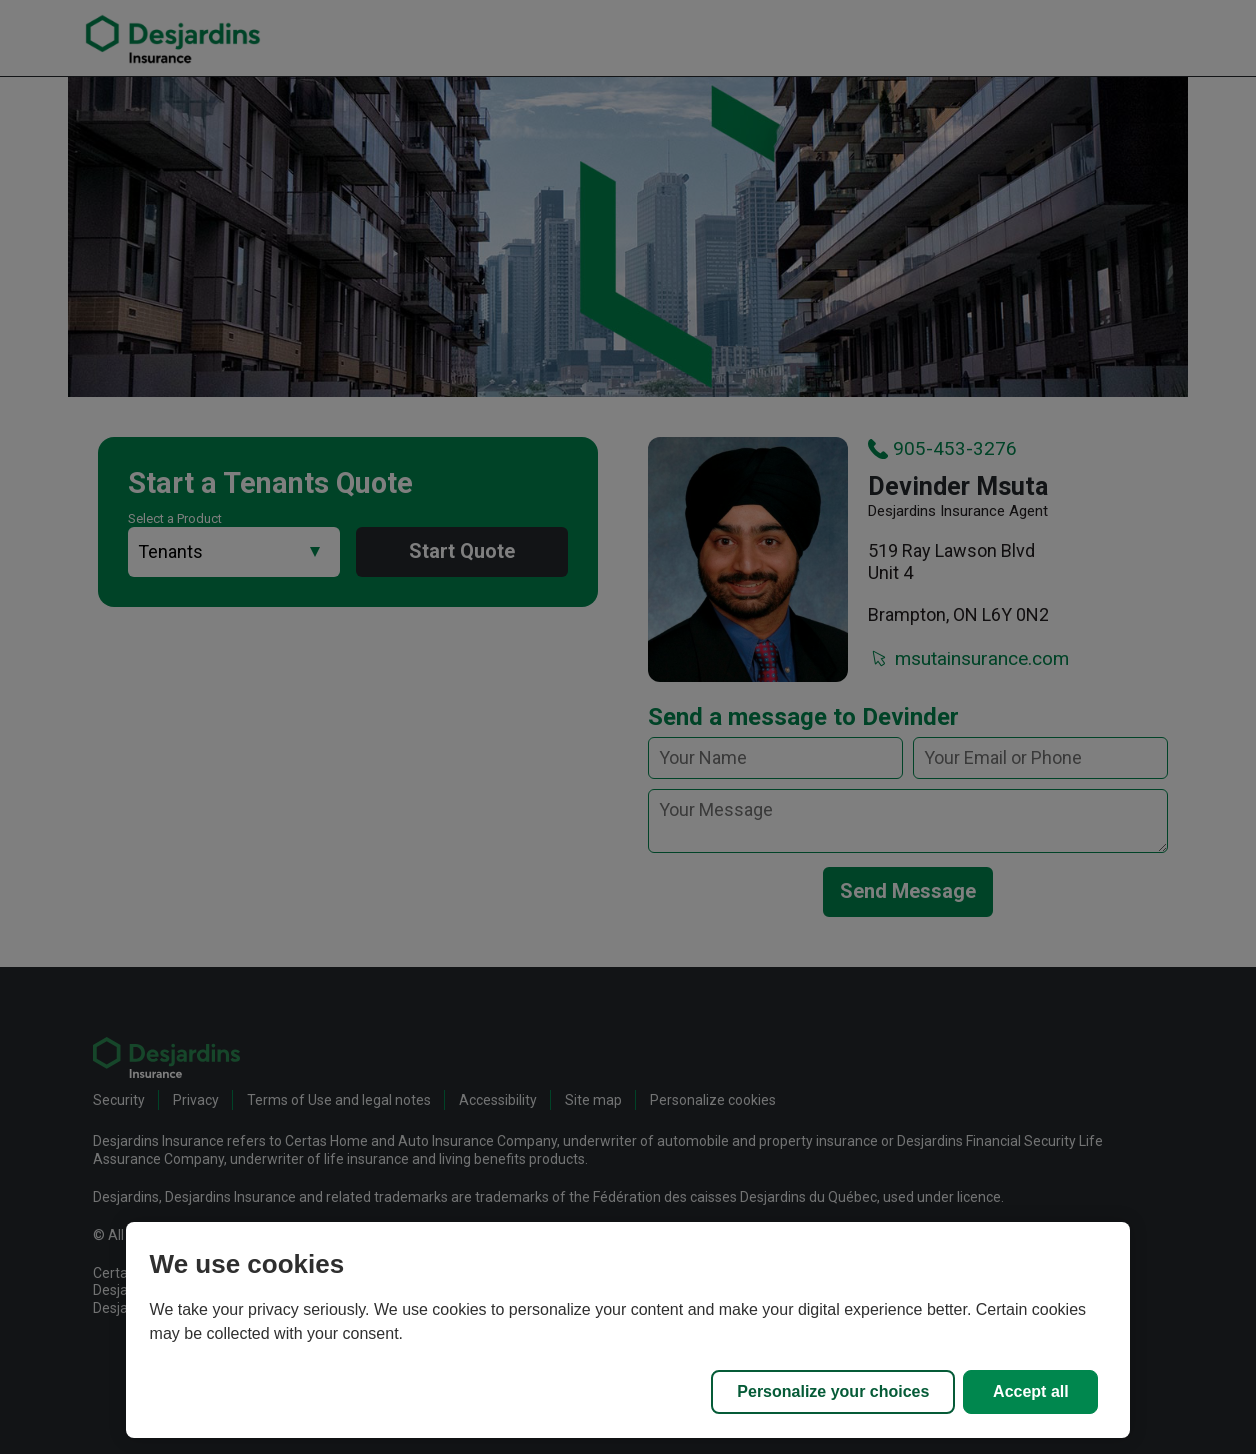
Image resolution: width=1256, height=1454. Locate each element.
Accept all (1031, 1391)
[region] (628, 1330)
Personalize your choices (833, 1391)
